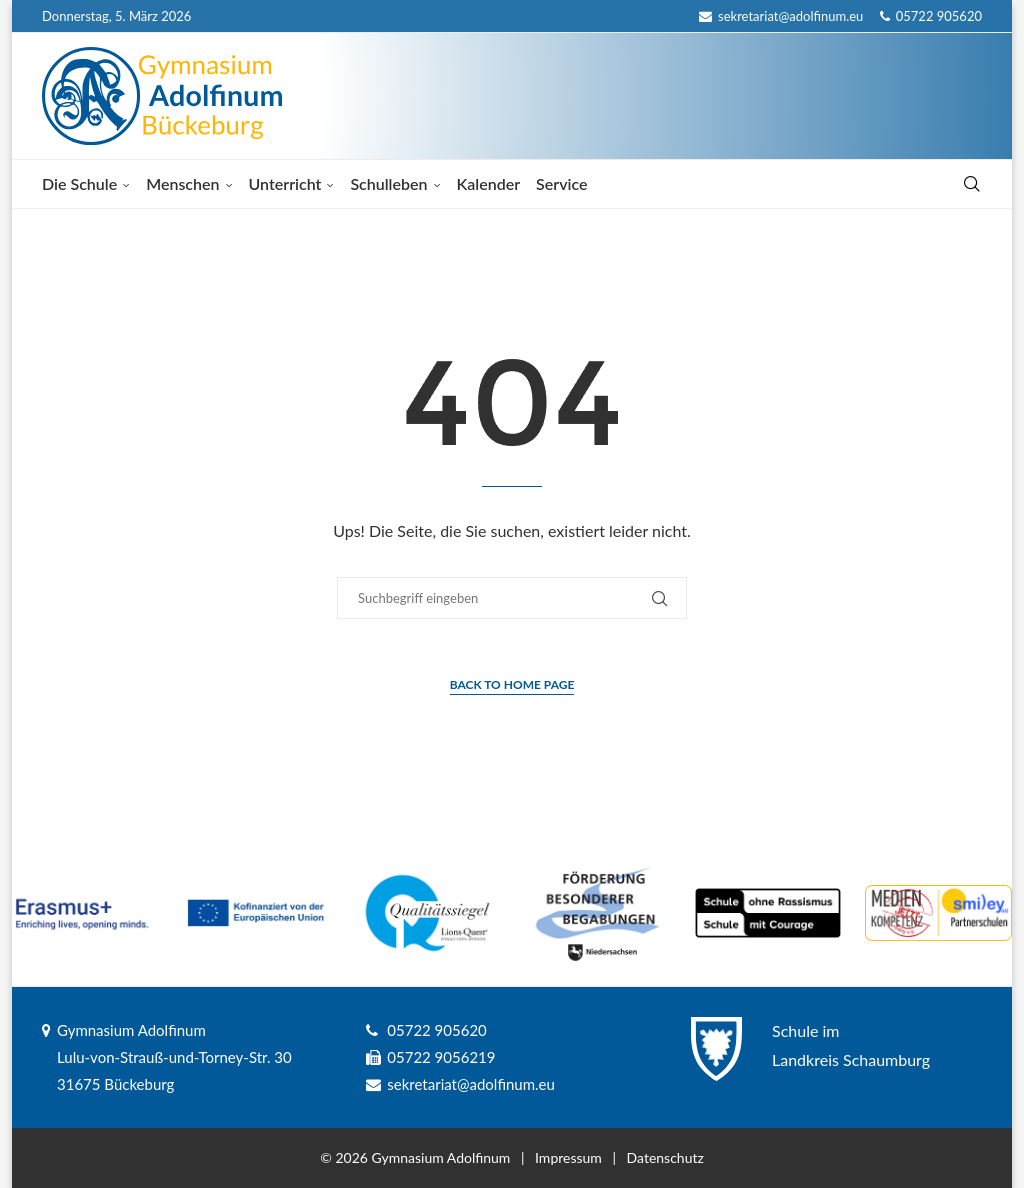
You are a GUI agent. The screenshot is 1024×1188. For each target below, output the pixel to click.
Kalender (489, 183)
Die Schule (79, 183)
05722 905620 (931, 16)
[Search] (972, 184)
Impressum (568, 1157)
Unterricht (285, 183)
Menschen (182, 183)
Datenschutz (665, 1157)
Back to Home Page (512, 684)
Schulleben (388, 183)
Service (561, 183)
